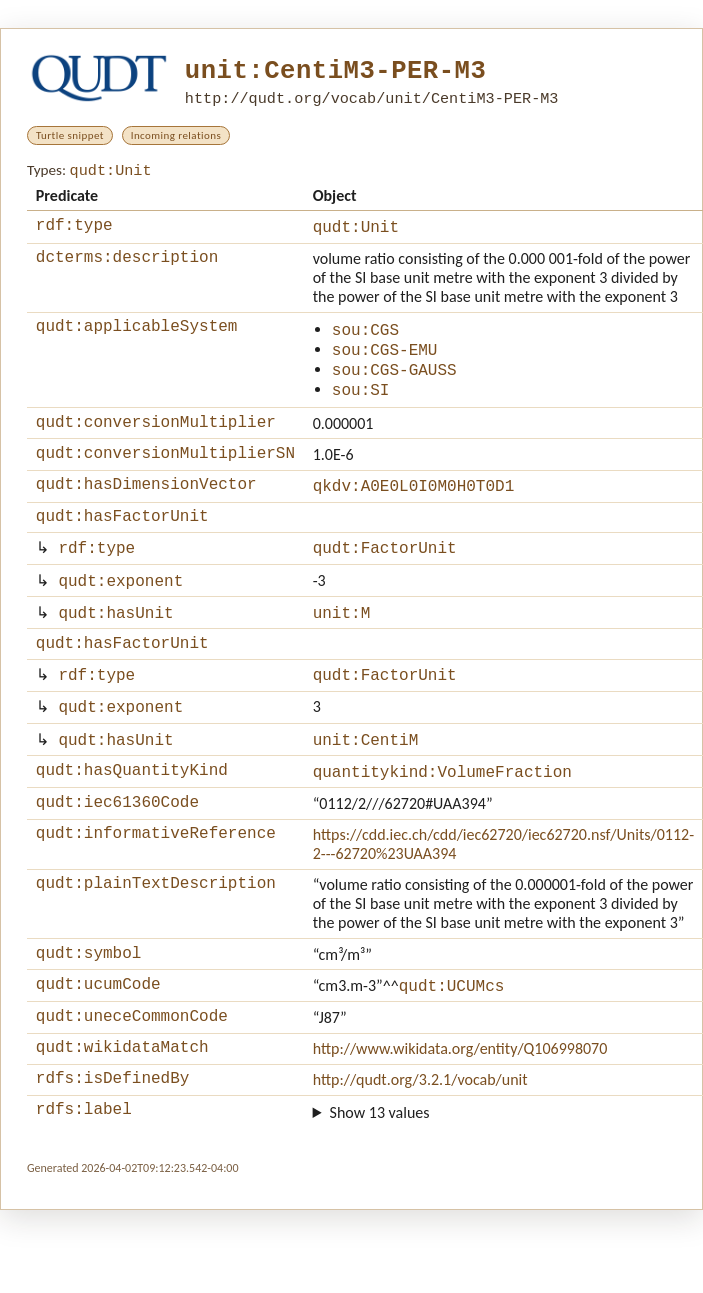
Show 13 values (380, 1175)
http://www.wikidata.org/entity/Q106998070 (460, 1105)
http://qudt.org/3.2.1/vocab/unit (420, 1139)
